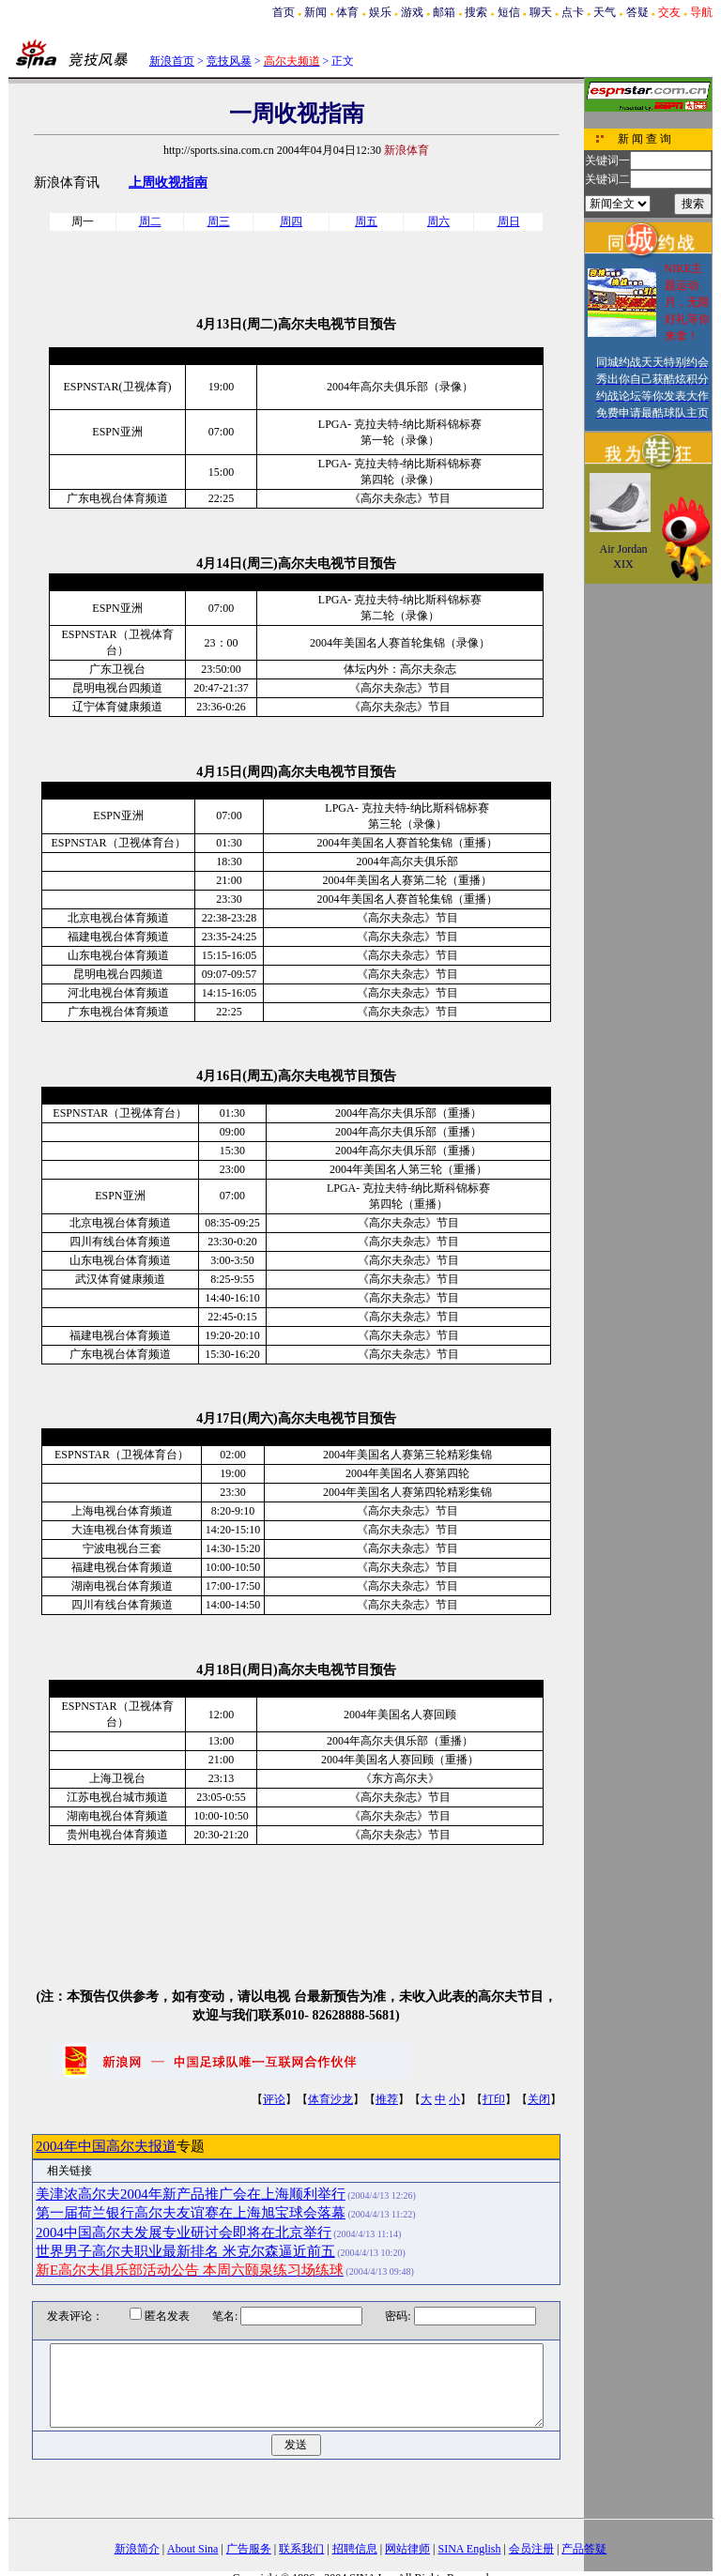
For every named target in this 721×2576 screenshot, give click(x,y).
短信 (509, 12)
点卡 (572, 12)
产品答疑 (583, 2548)
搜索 (476, 12)
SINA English (468, 2548)
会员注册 (531, 2548)
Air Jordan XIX (624, 556)
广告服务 (248, 2548)
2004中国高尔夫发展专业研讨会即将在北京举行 (183, 2232)
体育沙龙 (330, 2099)
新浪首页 (171, 61)
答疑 (637, 12)
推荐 (387, 2099)
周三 (218, 221)
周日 (509, 221)
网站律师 (407, 2548)
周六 (438, 221)
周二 (150, 221)
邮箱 (444, 12)
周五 (366, 221)
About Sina (192, 2548)
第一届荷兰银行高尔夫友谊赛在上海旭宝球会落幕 (190, 2212)
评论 (274, 2099)
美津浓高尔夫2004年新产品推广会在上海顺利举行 (190, 2194)
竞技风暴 (229, 61)
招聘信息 (354, 2548)
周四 (291, 221)
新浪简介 (137, 2548)
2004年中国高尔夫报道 (106, 2146)
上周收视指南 (168, 182)
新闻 (315, 12)
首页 (283, 12)
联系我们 (301, 2548)
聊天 (540, 12)
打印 (494, 2099)
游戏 (412, 12)
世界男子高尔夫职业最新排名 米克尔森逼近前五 (185, 2251)
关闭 (539, 2099)
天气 (604, 12)
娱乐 (380, 12)
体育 (347, 12)
